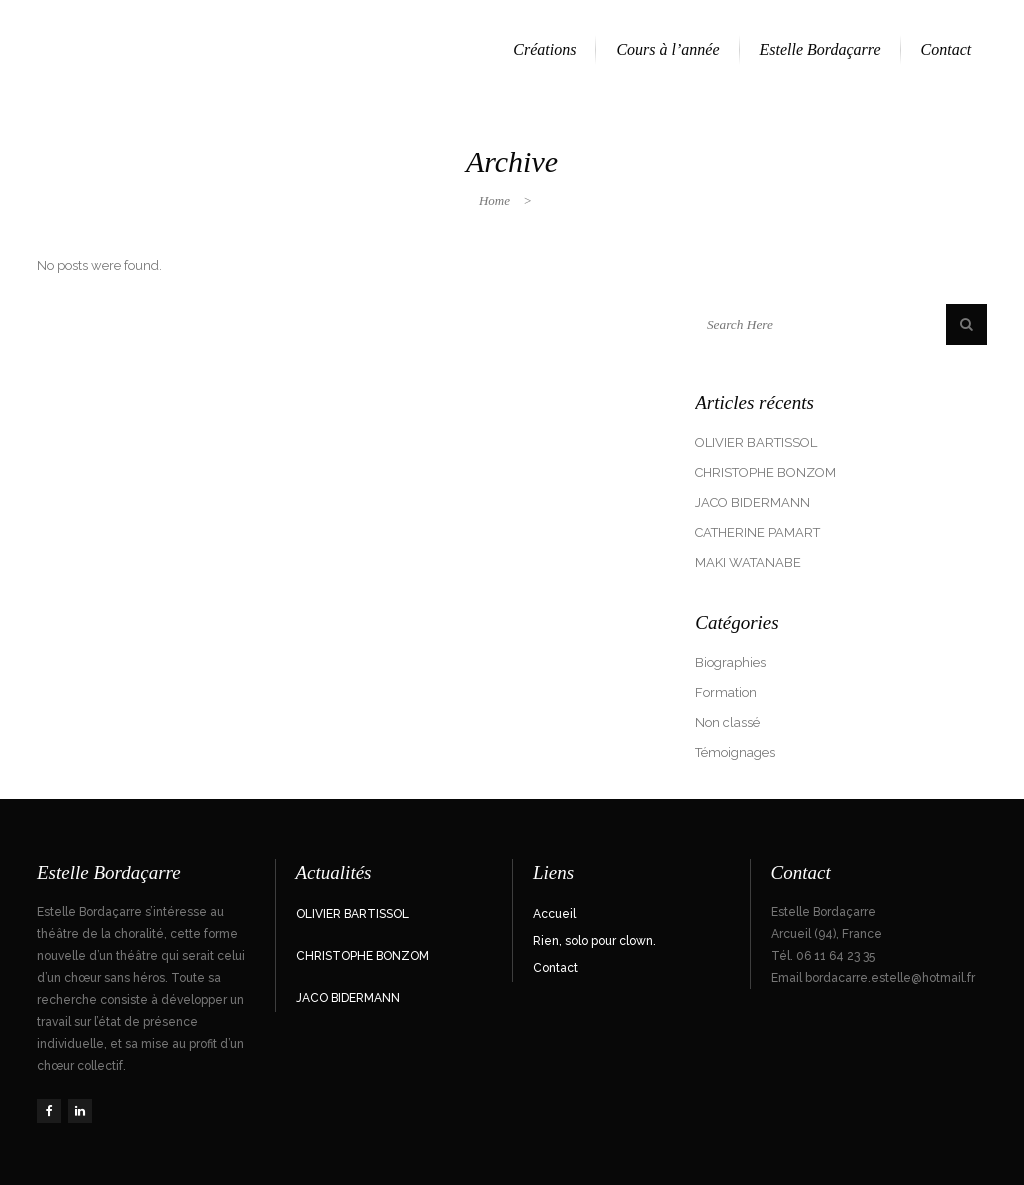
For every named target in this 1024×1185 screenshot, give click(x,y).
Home (494, 200)
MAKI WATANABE (748, 562)
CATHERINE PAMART (757, 532)
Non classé (727, 722)
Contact (555, 968)
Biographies (730, 662)
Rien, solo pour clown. (594, 941)
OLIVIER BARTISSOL (756, 442)
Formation (726, 692)
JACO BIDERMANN (752, 502)
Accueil (554, 914)
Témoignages (735, 752)
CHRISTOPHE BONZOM (765, 472)
